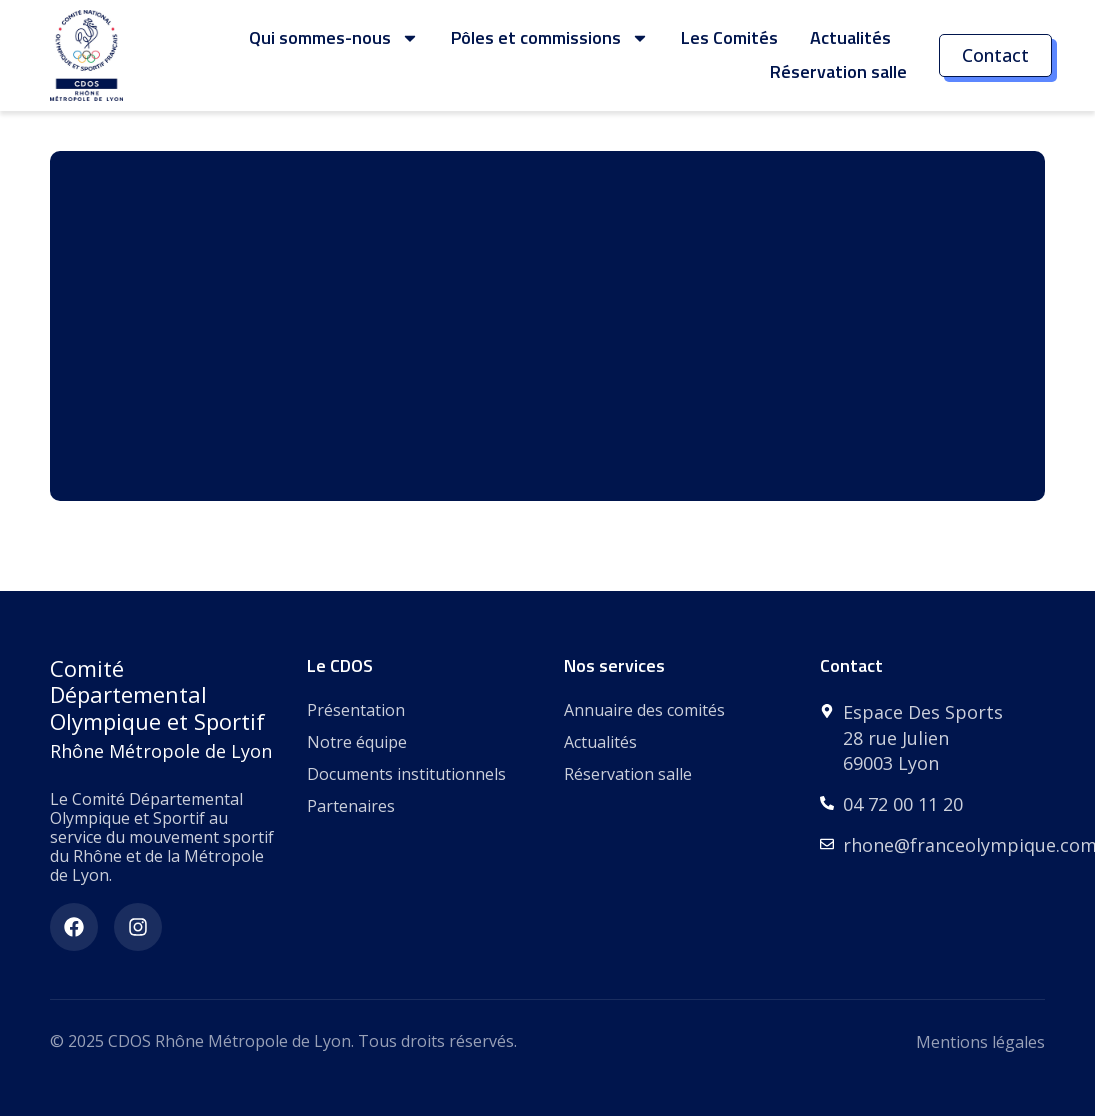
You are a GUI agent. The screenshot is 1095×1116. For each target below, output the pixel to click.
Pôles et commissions (550, 38)
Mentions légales (980, 1042)
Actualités (850, 37)
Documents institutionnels (406, 774)
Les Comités (729, 37)
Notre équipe (357, 742)
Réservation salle (838, 71)
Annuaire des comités (644, 710)
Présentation (356, 710)
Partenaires (351, 806)
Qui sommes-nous (334, 38)
